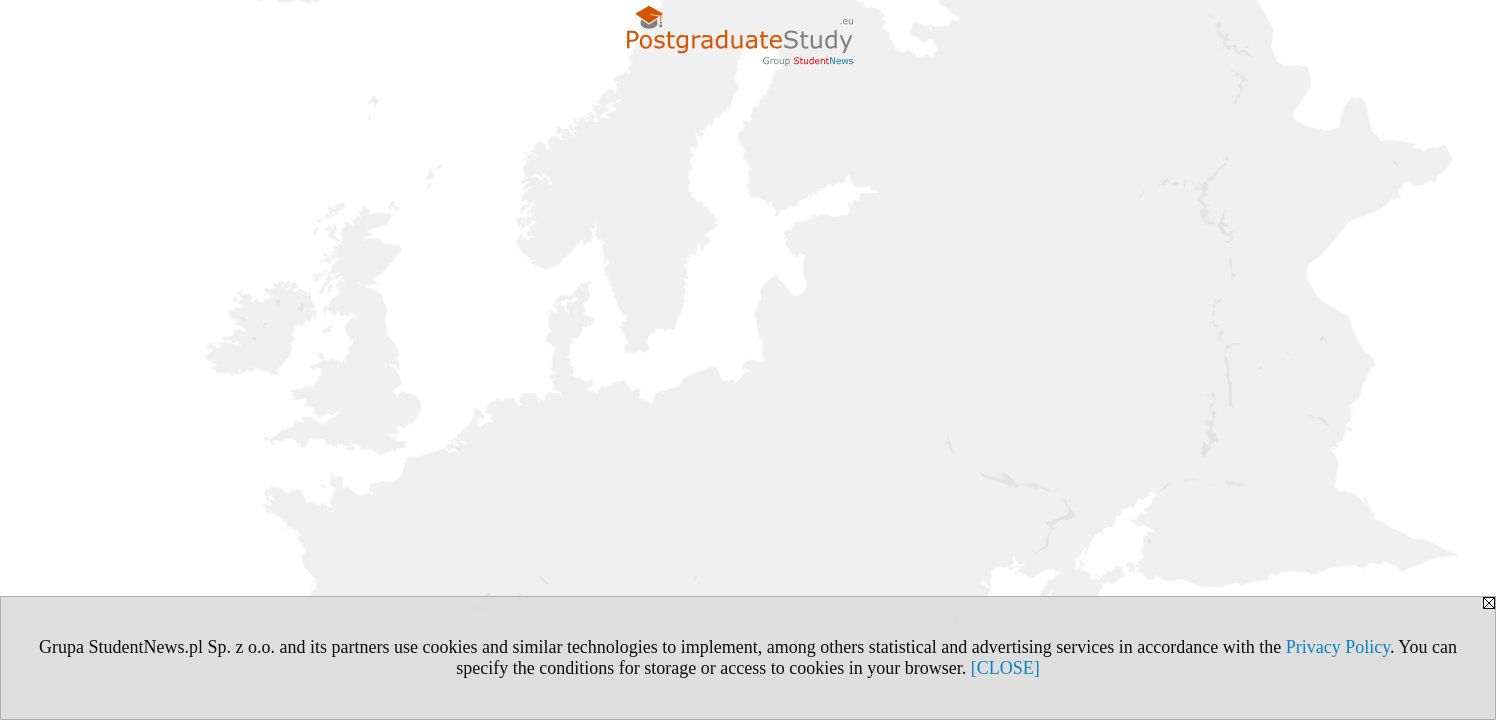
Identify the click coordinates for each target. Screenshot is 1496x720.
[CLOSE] (1005, 668)
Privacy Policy (1338, 647)
